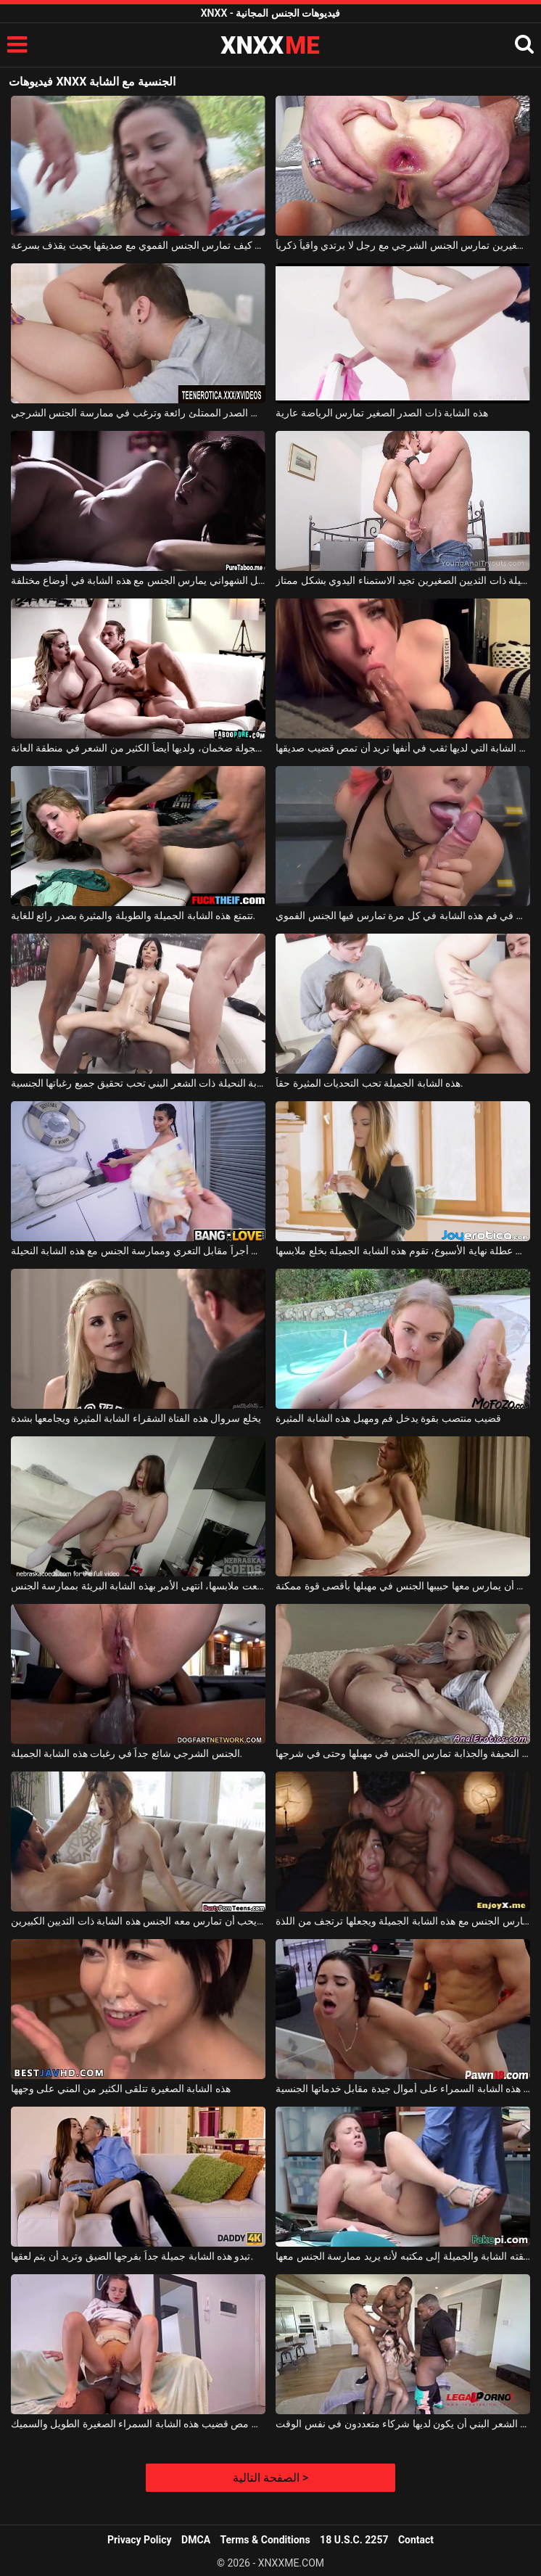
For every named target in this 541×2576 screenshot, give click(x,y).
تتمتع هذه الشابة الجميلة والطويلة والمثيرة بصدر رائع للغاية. (133, 915)
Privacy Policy (139, 2540)
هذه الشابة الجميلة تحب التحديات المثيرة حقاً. (369, 1083)
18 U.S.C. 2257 (354, 2540)
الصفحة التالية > (270, 2478)
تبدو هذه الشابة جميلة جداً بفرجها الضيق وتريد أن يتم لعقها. (132, 2256)
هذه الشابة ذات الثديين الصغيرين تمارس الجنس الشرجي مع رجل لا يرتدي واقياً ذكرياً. (403, 245)
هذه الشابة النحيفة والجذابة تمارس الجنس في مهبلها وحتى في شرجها (403, 1753)
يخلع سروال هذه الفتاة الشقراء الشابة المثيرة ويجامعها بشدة (136, 1418)
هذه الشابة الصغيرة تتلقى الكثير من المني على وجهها (121, 2088)
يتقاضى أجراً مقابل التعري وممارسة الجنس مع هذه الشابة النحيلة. (138, 1250)
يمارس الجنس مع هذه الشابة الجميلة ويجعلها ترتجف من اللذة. (403, 1921)
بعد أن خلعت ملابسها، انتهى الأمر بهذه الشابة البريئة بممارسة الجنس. (138, 1586)
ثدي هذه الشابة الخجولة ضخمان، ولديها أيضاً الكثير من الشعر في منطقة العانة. (138, 748)
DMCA (195, 2540)
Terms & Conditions (265, 2540)
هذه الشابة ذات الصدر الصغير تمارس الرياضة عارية (381, 413)
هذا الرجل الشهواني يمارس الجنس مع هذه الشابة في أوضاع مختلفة (138, 580)
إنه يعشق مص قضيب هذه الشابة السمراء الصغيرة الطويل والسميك (138, 2423)
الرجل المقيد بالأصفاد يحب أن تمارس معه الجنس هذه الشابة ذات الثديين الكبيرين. (138, 1921)
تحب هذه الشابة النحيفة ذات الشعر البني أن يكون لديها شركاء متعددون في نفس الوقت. (403, 2423)
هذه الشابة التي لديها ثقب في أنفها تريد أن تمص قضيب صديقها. (403, 748)
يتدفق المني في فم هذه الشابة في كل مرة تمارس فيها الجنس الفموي (403, 915)
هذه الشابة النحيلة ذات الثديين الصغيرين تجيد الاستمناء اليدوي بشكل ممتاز (403, 580)
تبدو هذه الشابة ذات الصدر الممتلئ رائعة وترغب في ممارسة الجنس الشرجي (138, 413)
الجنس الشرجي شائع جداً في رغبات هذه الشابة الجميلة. (126, 1753)
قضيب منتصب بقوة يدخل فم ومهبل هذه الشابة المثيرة (388, 1418)
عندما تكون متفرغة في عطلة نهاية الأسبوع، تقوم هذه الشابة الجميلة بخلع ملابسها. (403, 1250)
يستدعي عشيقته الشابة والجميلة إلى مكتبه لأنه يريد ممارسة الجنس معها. (403, 2256)
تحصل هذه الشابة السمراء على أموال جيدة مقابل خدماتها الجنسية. (403, 2088)
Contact (416, 2540)
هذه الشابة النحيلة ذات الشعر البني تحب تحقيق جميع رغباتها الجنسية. (138, 1083)
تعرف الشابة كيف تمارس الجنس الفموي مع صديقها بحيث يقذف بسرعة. (138, 245)
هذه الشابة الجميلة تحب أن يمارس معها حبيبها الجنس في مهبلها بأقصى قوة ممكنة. (403, 1586)
